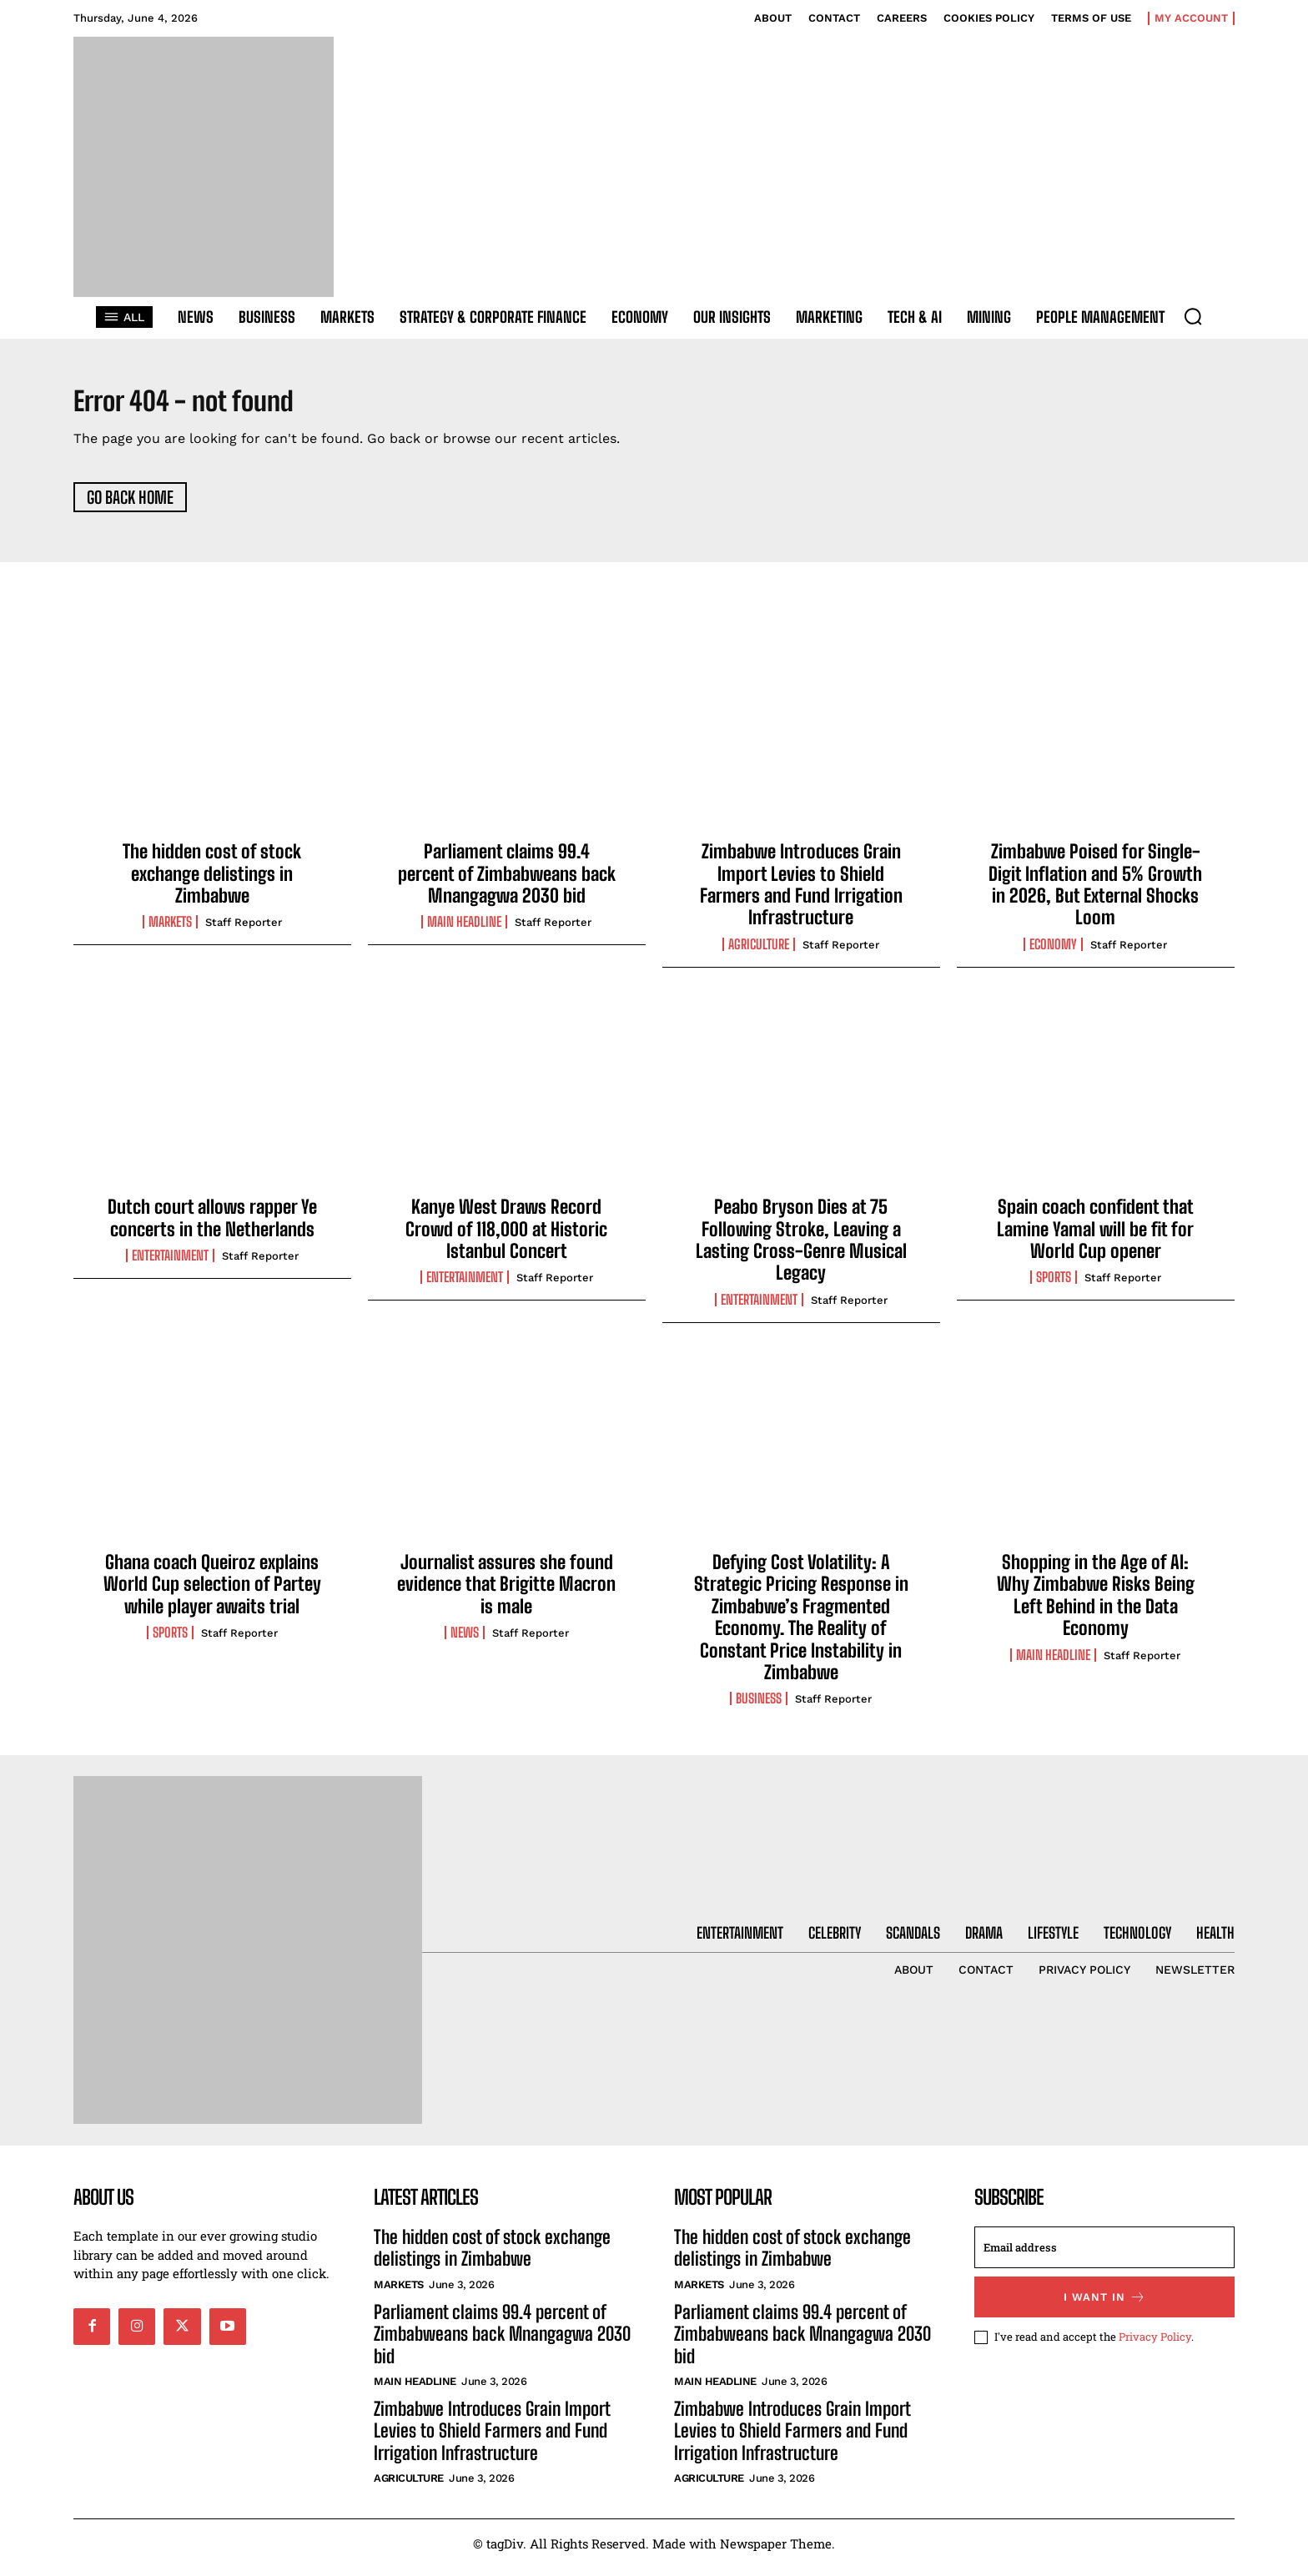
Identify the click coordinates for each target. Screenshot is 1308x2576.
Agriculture (758, 952)
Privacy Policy (1155, 2344)
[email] (1104, 2256)
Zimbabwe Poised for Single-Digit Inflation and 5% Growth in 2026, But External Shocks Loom (1095, 892)
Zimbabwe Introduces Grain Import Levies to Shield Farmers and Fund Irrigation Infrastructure (801, 892)
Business (759, 1707)
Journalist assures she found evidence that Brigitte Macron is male (506, 1592)
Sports (1053, 1286)
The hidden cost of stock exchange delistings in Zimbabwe (212, 881)
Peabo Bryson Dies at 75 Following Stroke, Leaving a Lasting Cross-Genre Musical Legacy (801, 1248)
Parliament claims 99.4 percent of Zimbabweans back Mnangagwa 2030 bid (507, 881)
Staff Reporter (243, 931)
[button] (1193, 316)
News (464, 1641)
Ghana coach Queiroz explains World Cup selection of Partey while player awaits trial (212, 1592)
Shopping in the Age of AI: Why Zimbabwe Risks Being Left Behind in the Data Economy (1096, 1603)
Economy (1053, 952)
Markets (170, 931)
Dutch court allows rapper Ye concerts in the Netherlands (212, 1226)
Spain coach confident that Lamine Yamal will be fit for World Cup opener (1095, 1237)
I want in (1105, 2305)
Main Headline (464, 931)
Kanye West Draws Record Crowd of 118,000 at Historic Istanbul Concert (506, 1237)
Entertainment (170, 1263)
